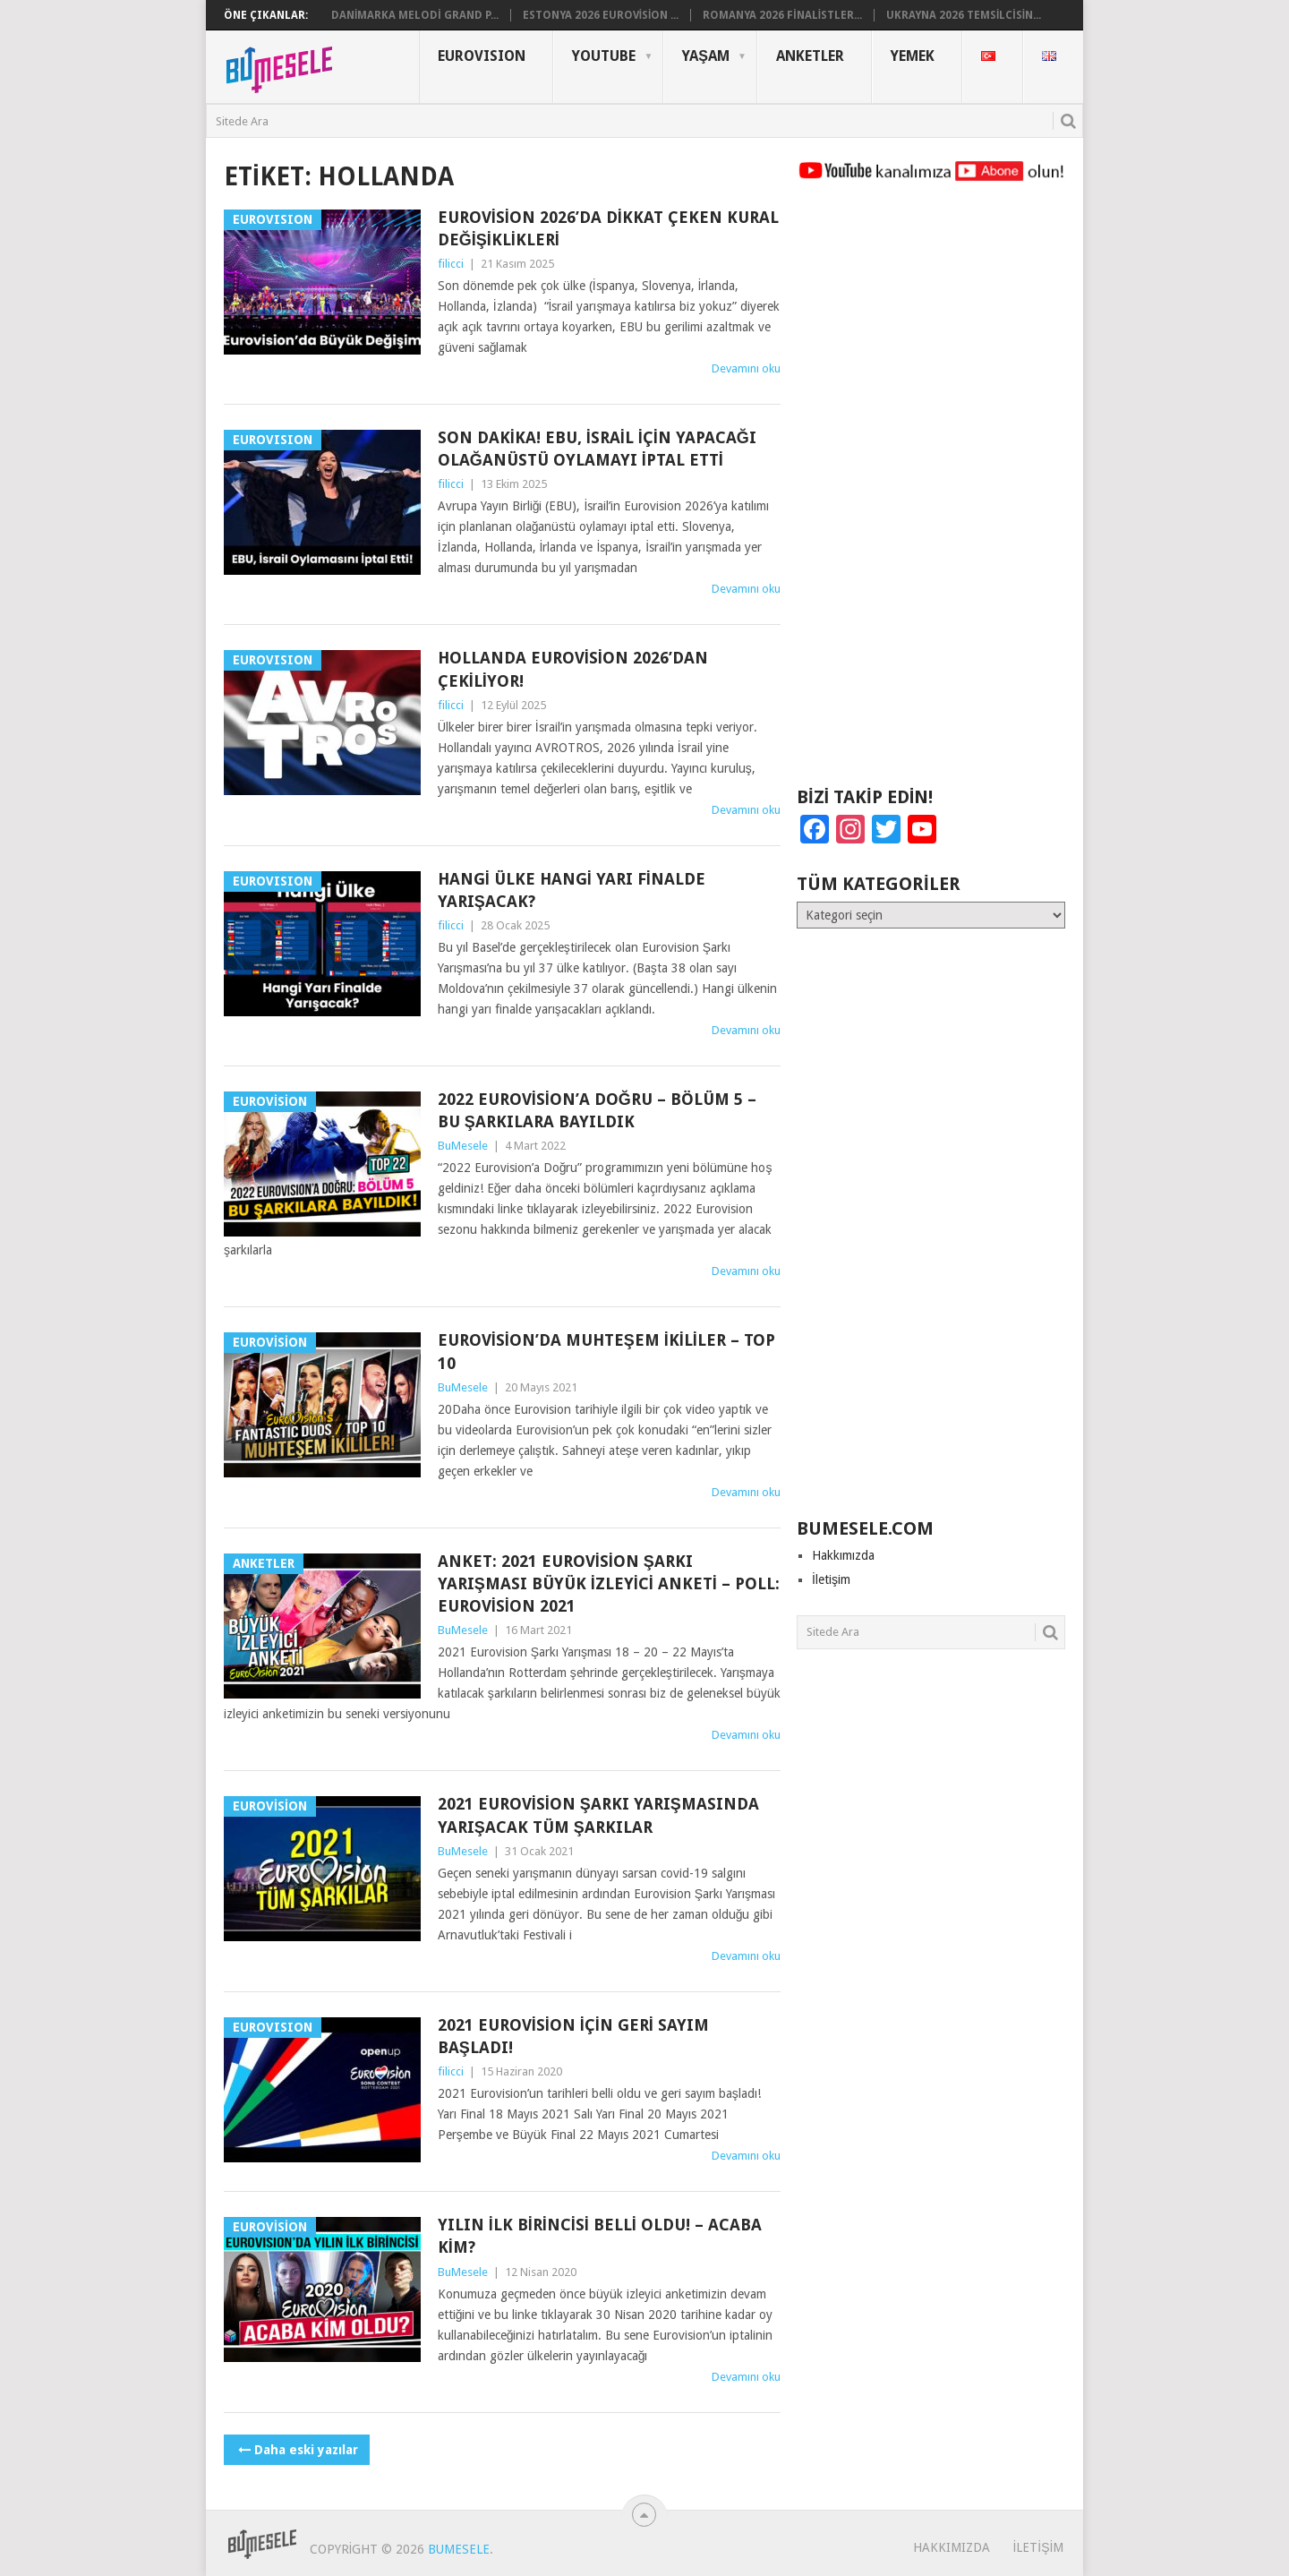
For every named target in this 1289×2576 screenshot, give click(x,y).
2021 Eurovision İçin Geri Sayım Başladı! (573, 2036)
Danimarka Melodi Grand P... (415, 15)
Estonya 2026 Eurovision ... (601, 15)
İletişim (831, 1579)
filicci (451, 263)
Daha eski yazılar (296, 2450)
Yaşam (706, 55)
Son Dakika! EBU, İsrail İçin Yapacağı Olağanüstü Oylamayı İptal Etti (597, 448)
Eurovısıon (481, 55)
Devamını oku (746, 368)
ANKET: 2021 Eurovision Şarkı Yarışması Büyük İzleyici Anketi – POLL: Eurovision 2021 (609, 1583)
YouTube (604, 55)
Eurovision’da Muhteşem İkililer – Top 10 (606, 1351)
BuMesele (463, 1145)
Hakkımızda (843, 1555)
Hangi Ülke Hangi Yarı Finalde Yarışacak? (571, 890)
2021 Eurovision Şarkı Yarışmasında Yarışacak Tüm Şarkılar (598, 1815)
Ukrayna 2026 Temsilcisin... (963, 15)
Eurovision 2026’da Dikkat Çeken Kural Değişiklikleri (608, 228)
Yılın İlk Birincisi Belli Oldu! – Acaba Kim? (600, 2235)
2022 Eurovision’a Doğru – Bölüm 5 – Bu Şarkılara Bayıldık (597, 1110)
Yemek (913, 55)
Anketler (810, 55)
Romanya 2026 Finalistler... (782, 15)
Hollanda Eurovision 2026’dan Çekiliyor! (573, 668)
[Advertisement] (931, 492)
